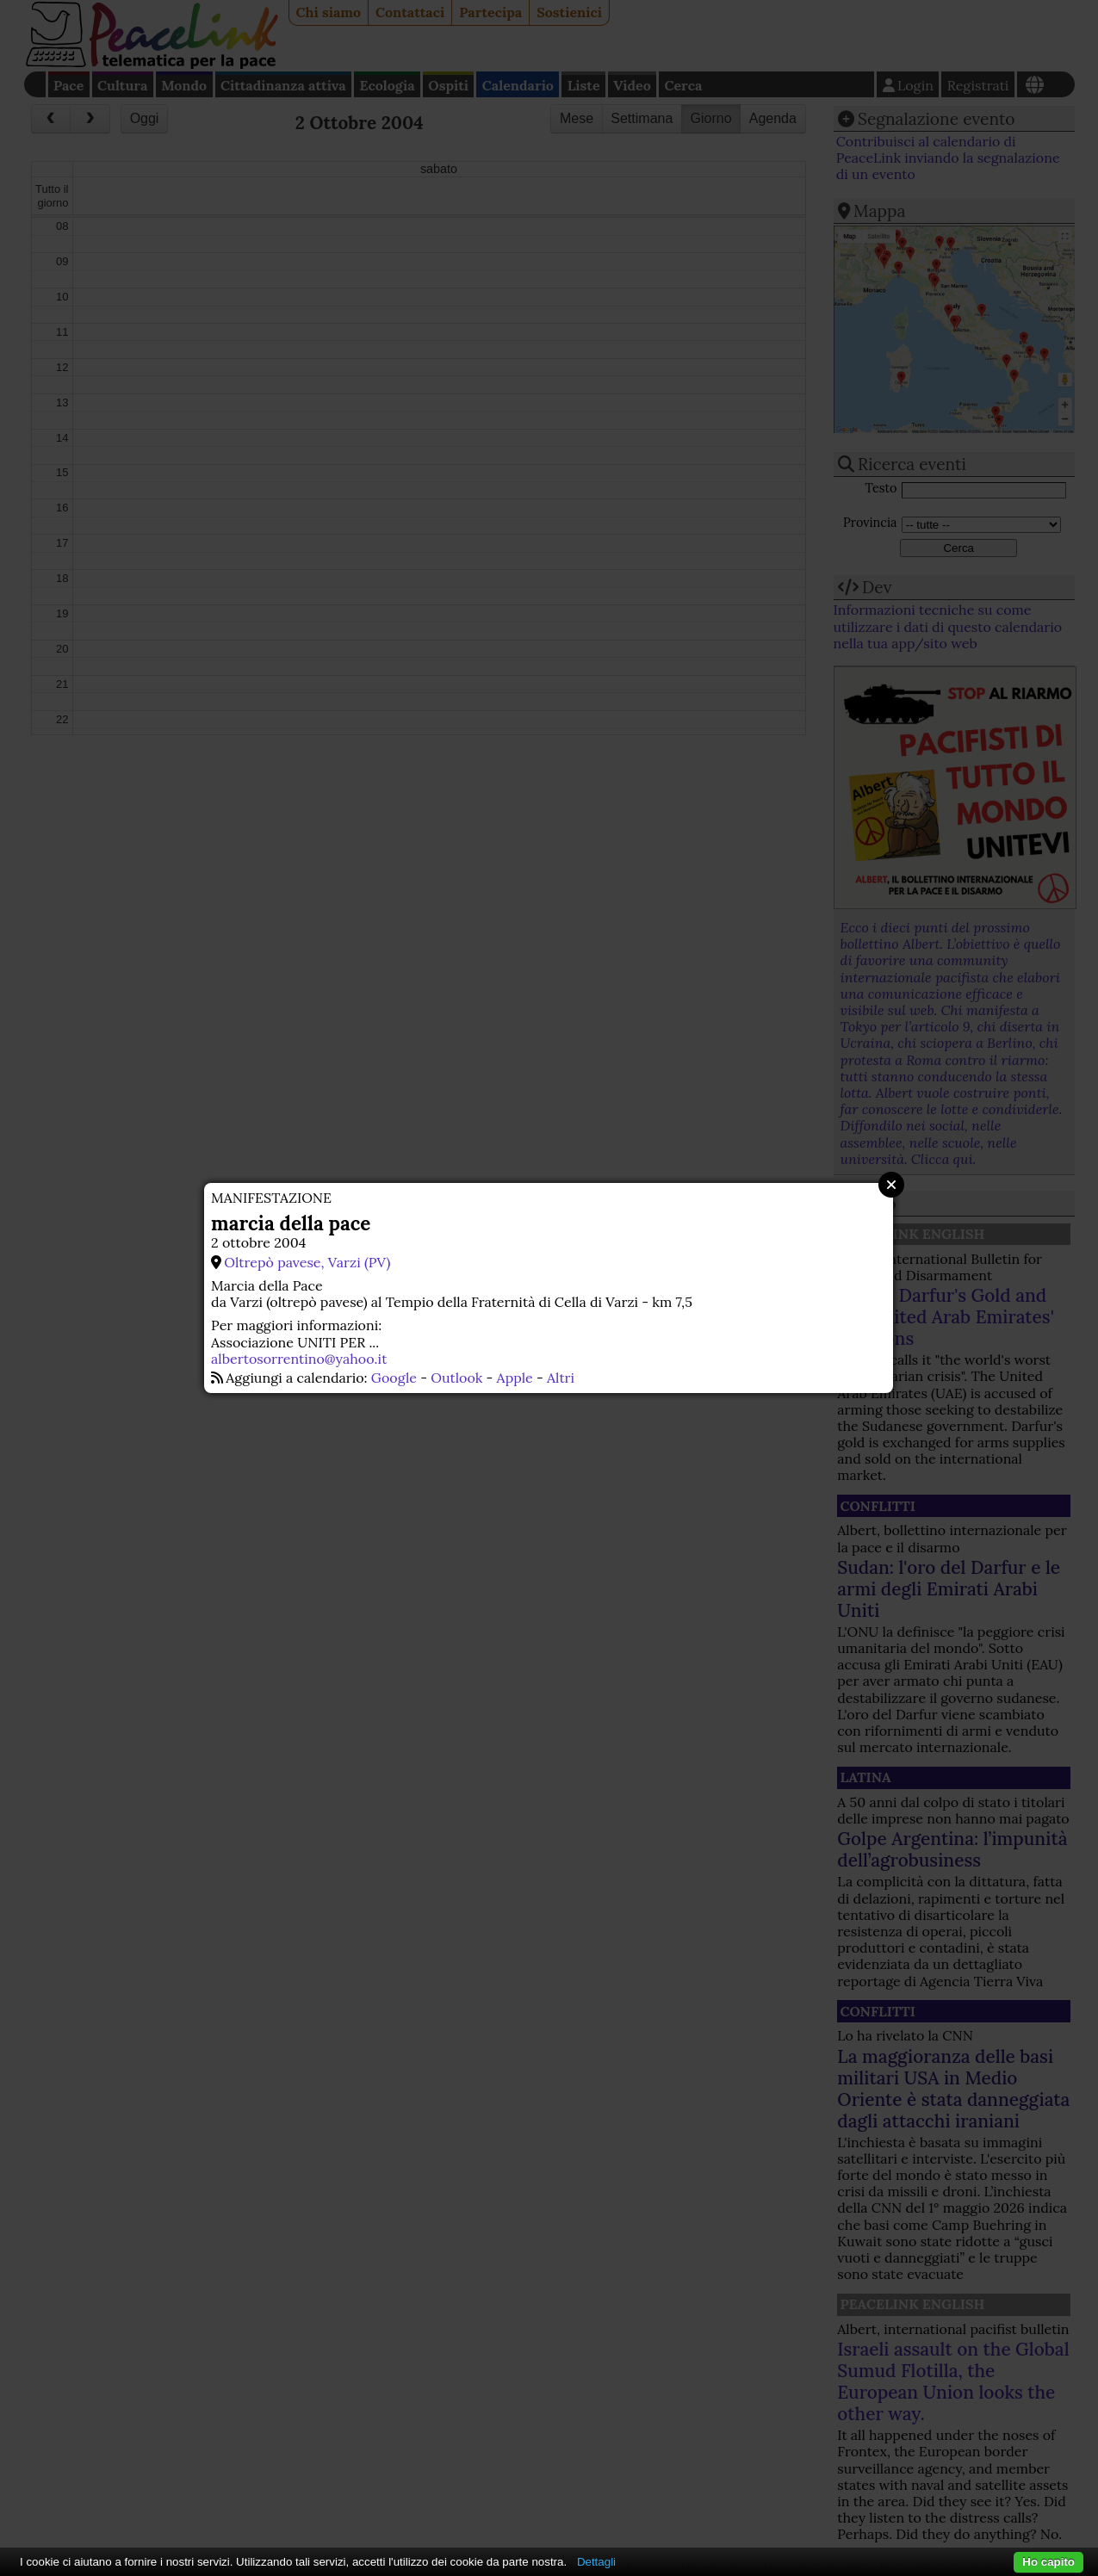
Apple (515, 1377)
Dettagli (596, 2561)
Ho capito (1048, 2561)
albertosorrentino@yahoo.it (299, 1358)
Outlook (456, 1377)
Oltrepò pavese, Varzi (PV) (307, 1262)
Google (394, 1377)
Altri (560, 1377)
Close (891, 1185)
